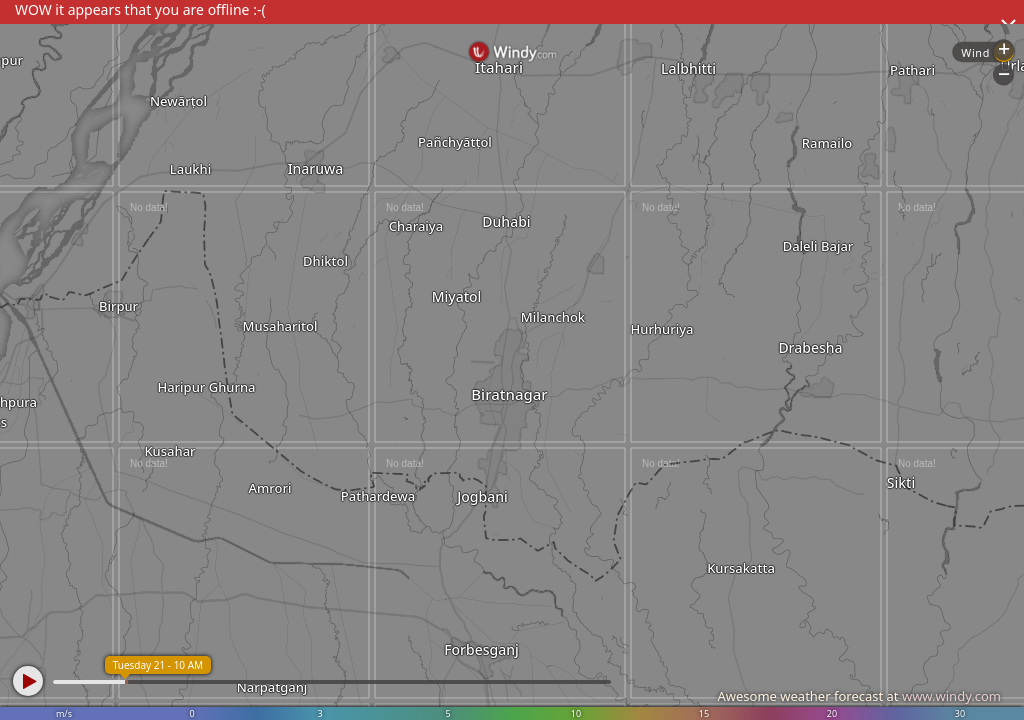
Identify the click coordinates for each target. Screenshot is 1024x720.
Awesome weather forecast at (859, 696)
